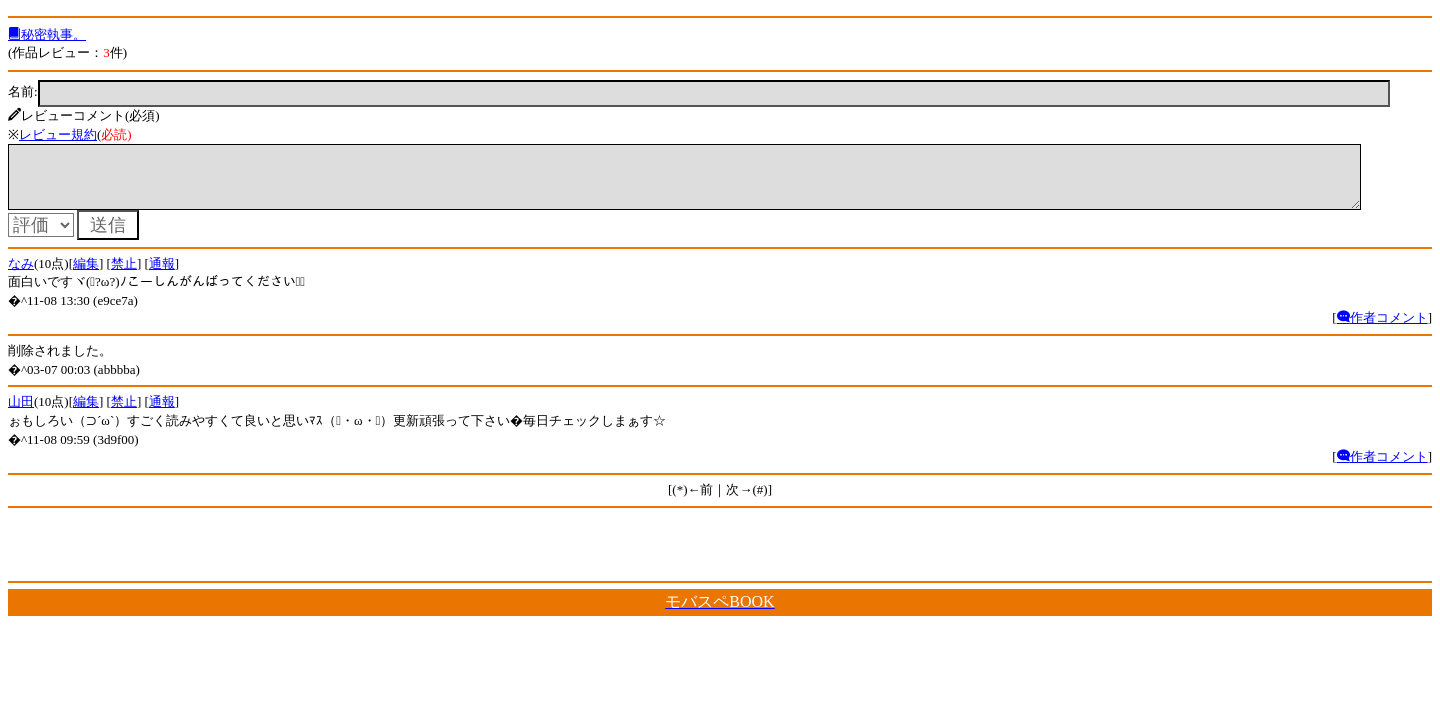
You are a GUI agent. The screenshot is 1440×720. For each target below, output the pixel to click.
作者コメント (1382, 329)
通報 (162, 275)
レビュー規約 (58, 134)
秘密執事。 (47, 34)
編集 (86, 275)
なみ (21, 275)
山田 (21, 413)
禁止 (124, 275)
